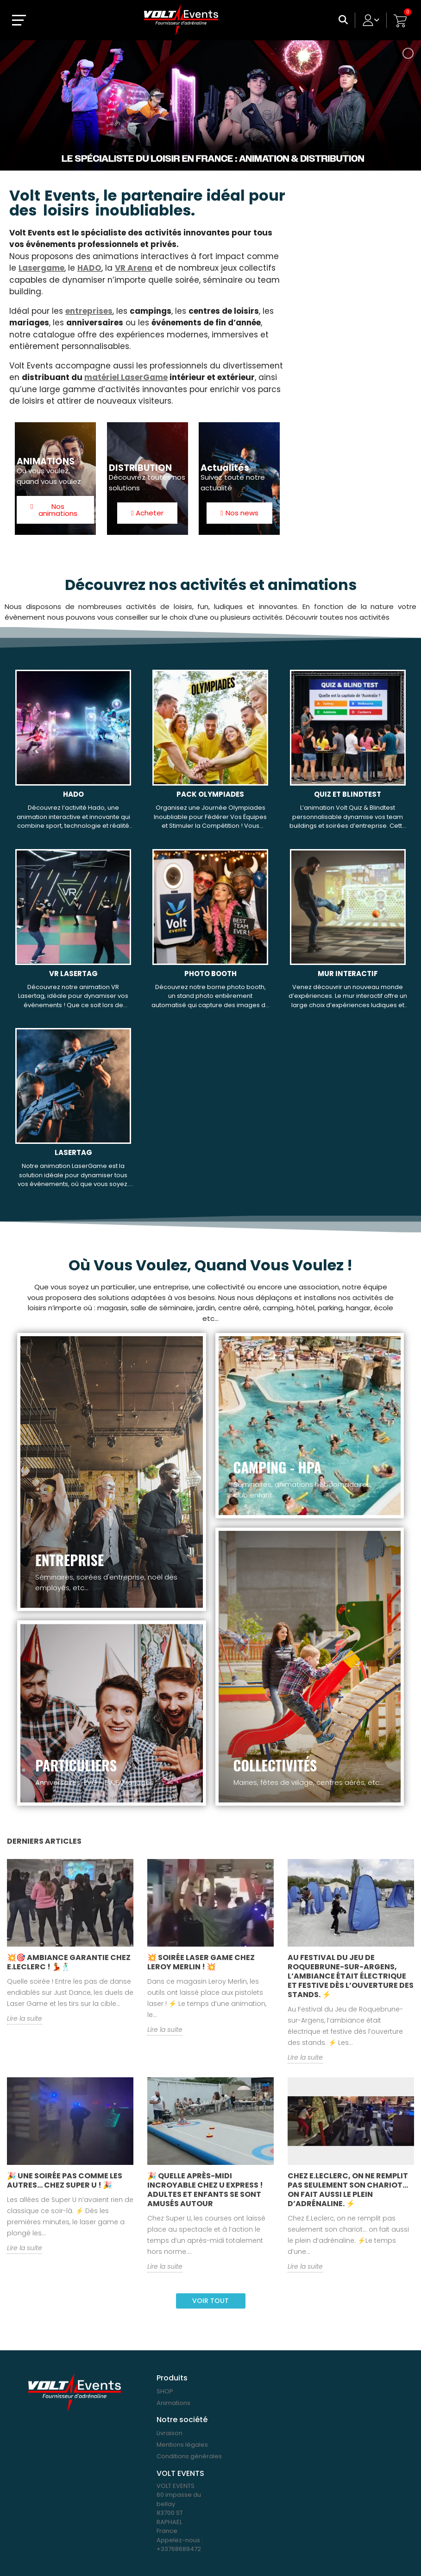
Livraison (169, 2433)
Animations (173, 2402)
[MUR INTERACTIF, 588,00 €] (347, 934)
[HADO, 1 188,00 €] (73, 754)
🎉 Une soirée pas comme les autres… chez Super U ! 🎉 (64, 2180)
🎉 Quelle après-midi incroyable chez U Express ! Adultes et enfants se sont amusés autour (205, 2189)
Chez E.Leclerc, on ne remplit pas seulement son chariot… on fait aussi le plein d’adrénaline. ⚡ (348, 2189)
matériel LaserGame (126, 377)
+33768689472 (179, 2548)
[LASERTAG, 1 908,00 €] (73, 1113)
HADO (89, 267)
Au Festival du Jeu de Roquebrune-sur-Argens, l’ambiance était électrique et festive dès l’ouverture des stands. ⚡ (351, 1976)
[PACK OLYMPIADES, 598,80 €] (210, 754)
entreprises (89, 311)
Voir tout (210, 2300)
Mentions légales (182, 2444)
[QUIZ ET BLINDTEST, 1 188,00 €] (347, 754)
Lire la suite (24, 2018)
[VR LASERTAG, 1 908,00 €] (73, 934)
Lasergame (41, 267)
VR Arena (133, 267)
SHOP (165, 2391)
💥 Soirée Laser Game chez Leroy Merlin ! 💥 (201, 1962)
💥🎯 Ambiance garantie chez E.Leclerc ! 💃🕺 (69, 1962)
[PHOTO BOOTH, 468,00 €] (210, 934)
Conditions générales (189, 2456)
